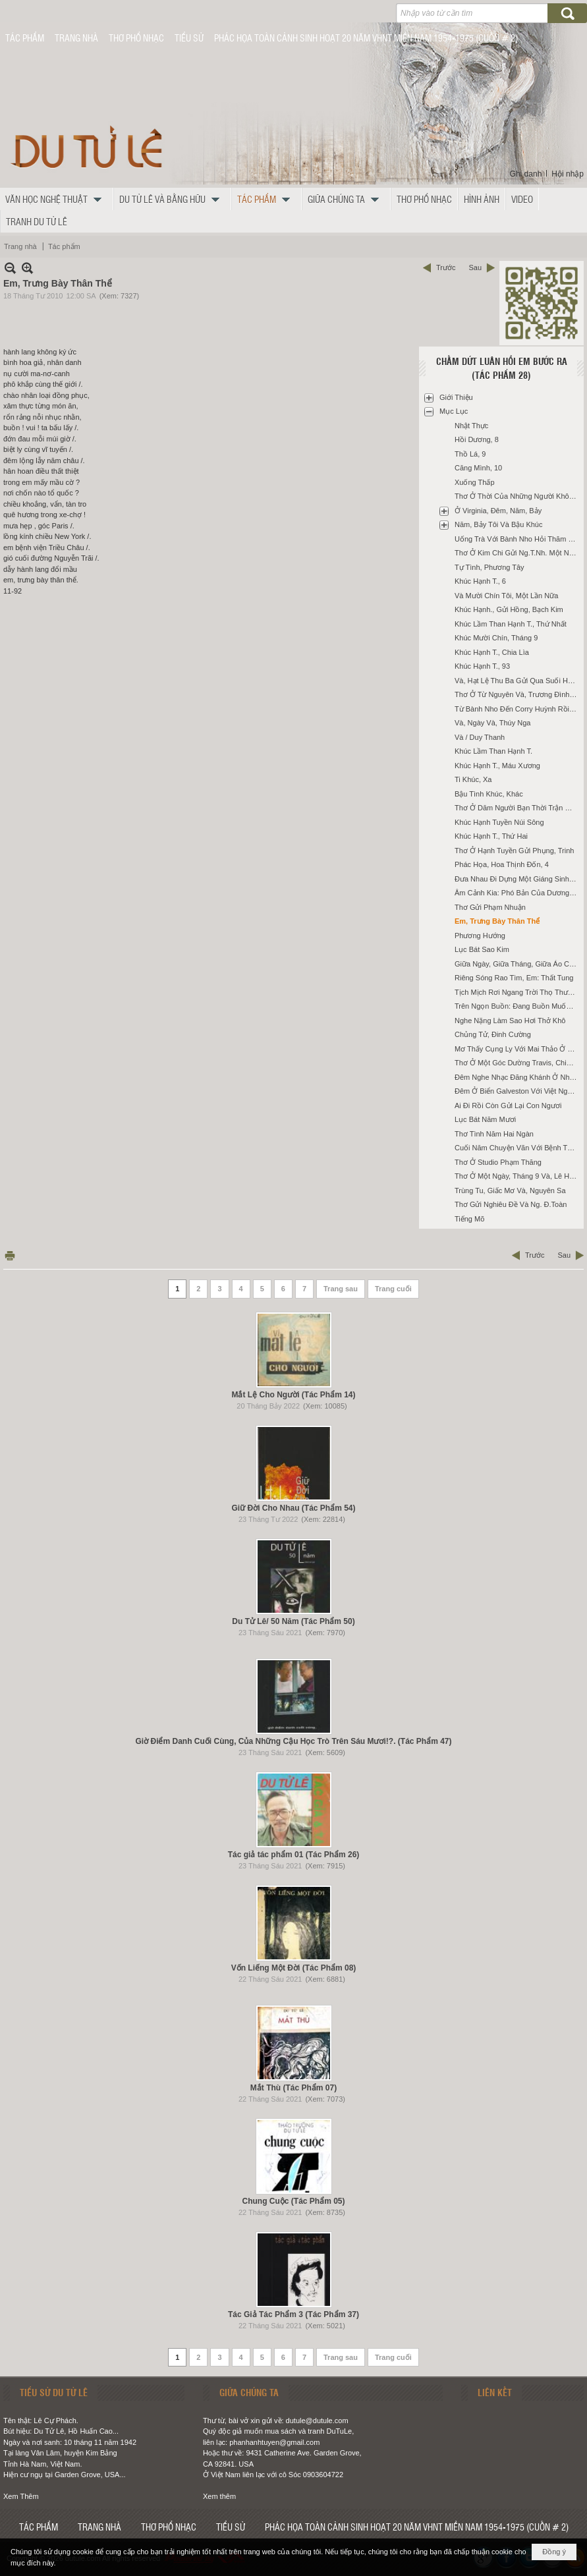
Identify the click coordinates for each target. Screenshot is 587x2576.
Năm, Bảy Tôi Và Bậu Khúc (498, 524)
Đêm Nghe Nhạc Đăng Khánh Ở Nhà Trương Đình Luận (517, 1077)
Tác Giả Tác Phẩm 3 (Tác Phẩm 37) (293, 2314)
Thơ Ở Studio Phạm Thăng (498, 1162)
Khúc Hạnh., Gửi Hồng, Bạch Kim (509, 609)
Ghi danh (526, 174)
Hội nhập (567, 174)
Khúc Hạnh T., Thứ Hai (491, 836)
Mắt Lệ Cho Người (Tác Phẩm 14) (293, 1394)
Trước (445, 267)
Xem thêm (219, 2496)
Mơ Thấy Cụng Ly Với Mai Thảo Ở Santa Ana (517, 1049)
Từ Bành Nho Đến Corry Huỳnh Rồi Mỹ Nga (517, 709)
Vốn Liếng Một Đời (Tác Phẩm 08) (293, 1968)
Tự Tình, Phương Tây (489, 567)
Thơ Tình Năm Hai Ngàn (494, 1134)
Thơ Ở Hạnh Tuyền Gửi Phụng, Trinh (514, 850)
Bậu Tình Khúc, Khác (489, 794)
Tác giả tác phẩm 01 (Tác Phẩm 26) (294, 1854)
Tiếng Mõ (469, 1219)
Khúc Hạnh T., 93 (482, 666)
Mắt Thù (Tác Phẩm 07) (293, 2087)
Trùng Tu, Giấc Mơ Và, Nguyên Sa (510, 1190)
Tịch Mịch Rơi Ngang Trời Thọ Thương (517, 992)
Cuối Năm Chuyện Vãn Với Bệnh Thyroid (517, 1148)
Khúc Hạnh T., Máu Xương (497, 766)
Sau (475, 267)
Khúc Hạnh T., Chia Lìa (492, 652)
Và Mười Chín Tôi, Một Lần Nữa (506, 596)
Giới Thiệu (456, 397)
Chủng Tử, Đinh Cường (493, 1034)
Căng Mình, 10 (478, 468)
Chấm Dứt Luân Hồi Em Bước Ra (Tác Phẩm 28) (501, 368)
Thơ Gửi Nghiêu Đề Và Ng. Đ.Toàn (511, 1204)
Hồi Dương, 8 (477, 439)
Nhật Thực (471, 426)
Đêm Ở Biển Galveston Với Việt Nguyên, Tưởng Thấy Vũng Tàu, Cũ (517, 1091)
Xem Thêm (21, 2496)
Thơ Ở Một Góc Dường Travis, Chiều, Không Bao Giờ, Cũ (517, 1063)
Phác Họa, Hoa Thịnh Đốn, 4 (502, 864)
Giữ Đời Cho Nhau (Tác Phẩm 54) (293, 1508)
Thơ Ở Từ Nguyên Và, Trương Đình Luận (517, 694)
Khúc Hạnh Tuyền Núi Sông (499, 822)
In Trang (9, 1255)
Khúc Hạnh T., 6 (480, 581)
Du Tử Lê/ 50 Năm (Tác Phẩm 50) (293, 1621)
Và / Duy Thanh (480, 737)
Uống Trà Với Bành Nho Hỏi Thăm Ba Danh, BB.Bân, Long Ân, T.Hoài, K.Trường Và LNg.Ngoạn (517, 539)
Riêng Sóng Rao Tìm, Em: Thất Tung (514, 978)
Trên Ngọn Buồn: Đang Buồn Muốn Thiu (517, 1006)
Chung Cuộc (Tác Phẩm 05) (293, 2201)
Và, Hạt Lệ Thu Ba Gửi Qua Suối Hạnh (517, 681)
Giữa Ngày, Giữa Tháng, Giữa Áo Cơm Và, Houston (517, 964)
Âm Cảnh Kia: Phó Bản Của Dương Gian (517, 893)
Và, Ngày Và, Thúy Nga (492, 723)
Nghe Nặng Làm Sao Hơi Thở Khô (510, 1020)
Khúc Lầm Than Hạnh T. (493, 751)
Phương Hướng (480, 935)
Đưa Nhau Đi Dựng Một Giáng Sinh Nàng (517, 879)
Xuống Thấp (475, 482)
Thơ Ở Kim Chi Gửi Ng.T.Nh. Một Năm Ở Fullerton (517, 553)
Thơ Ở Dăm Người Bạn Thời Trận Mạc (516, 808)
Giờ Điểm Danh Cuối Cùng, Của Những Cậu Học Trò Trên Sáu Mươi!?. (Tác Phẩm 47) (293, 1741)
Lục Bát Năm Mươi (485, 1119)
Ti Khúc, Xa (473, 779)
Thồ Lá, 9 (470, 454)
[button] (56, 199)
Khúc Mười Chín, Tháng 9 (496, 638)
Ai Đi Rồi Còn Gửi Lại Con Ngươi (508, 1105)
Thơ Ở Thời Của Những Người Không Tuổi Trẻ (517, 496)
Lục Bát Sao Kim (482, 949)
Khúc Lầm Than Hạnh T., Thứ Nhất (511, 624)
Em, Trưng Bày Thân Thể (497, 921)
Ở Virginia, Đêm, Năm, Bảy (498, 511)
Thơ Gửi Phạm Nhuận (490, 907)
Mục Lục (453, 411)
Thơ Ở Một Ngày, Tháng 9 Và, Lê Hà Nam (517, 1176)
